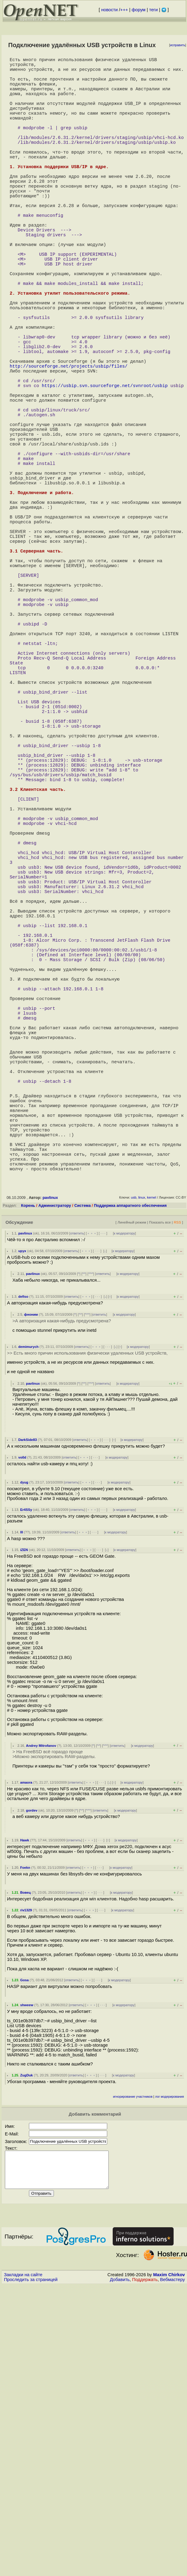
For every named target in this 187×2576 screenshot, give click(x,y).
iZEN (24, 1828)
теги (153, 9)
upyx (22, 1529)
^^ (84, 1552)
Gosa (24, 2258)
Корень (28, 1484)
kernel (151, 1476)
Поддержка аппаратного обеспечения (130, 1484)
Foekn (25, 2146)
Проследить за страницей (31, 2565)
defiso (23, 1575)
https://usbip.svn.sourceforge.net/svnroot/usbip (105, 468)
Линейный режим (132, 1501)
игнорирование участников (133, 2375)
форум (138, 9)
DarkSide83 (27, 1718)
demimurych (28, 1625)
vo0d (22, 1736)
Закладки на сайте (23, 2560)
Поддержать (145, 2565)
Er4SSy (26, 1788)
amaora (26, 2061)
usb (133, 1476)
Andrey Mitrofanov (41, 2024)
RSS (177, 1501)
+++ (124, 9)
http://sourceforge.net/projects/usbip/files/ (69, 444)
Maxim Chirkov (169, 2560)
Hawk (24, 2119)
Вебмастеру (172, 2565)
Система (82, 1484)
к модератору (124, 1512)
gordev (31, 2089)
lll (21, 1811)
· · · (103, 1512)
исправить (177, 45)
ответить (77, 1512)
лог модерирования (169, 2375)
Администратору (54, 1484)
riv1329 (26, 2188)
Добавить (120, 2565)
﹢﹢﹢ (92, 1512)
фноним (31, 1593)
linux (141, 1476)
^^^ (90, 1552)
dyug (24, 1761)
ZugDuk (26, 2354)
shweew (26, 2283)
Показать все (160, 1501)
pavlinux (50, 1476)
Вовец (25, 2171)
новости (109, 9)
